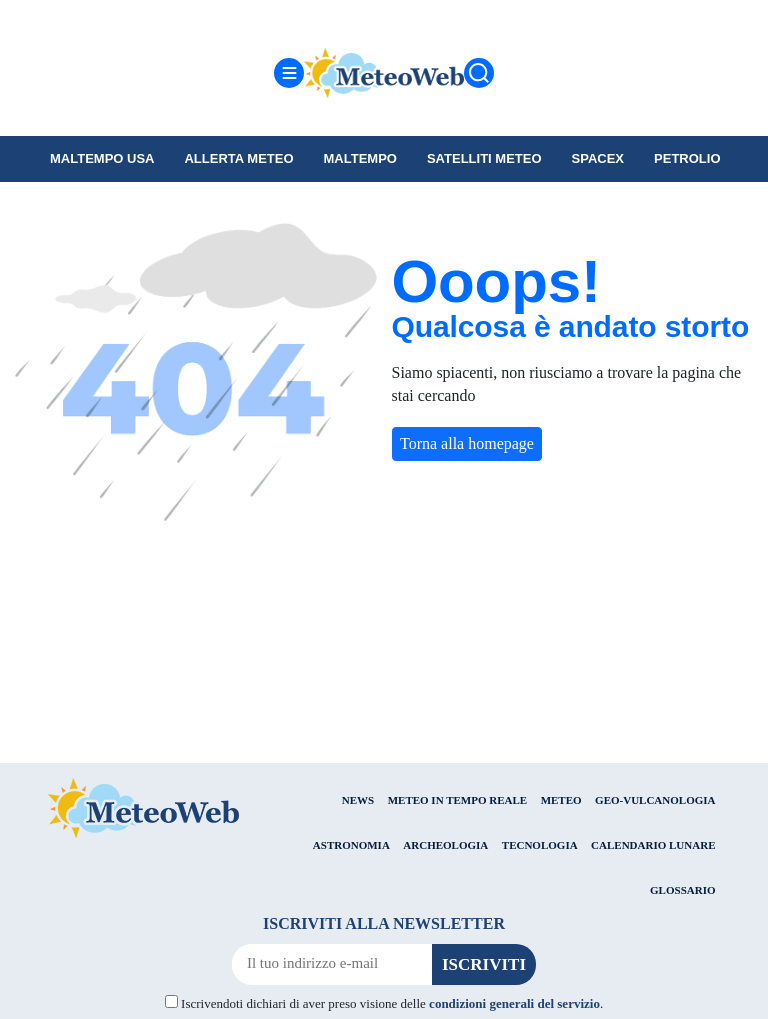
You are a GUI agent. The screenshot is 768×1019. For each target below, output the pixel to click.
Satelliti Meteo (484, 158)
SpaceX (598, 158)
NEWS (358, 800)
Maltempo (360, 158)
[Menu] (289, 73)
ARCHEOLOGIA (445, 845)
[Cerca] (479, 73)
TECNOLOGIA (540, 845)
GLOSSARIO (682, 890)
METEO (561, 800)
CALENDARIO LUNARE (653, 845)
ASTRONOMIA (351, 845)
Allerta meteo (238, 158)
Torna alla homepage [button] (467, 443)
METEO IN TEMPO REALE (457, 800)
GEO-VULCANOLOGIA (655, 800)
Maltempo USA (102, 158)
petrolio (687, 158)
